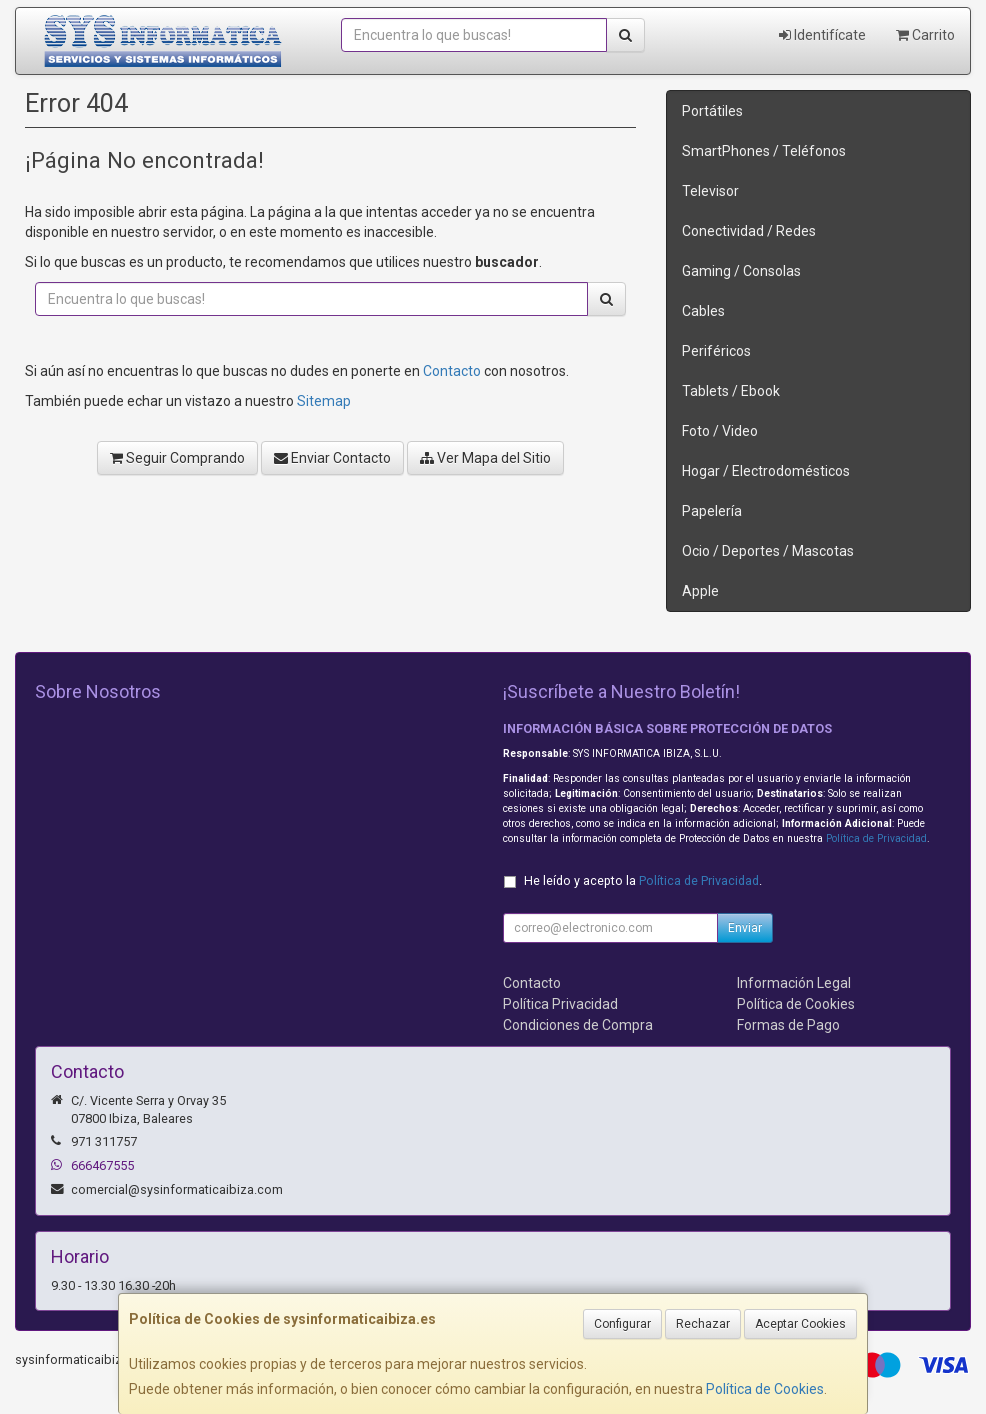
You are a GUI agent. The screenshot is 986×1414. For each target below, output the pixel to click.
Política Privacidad (560, 1004)
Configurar (622, 1324)
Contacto (452, 371)
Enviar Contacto (332, 458)
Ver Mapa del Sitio (485, 458)
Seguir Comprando (177, 458)
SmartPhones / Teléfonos (764, 151)
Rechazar (703, 1324)
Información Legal (794, 983)
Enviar (745, 928)
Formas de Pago (788, 1025)
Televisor (710, 191)
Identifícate (822, 35)
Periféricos (716, 351)
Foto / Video (720, 431)
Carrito (925, 35)
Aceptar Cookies (800, 1324)
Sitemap (324, 401)
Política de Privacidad (876, 838)
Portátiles (712, 111)
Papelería (712, 511)
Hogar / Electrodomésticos (766, 471)
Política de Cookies (765, 1389)
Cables (703, 311)
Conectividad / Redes (749, 231)
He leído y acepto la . (643, 880)
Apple (700, 591)
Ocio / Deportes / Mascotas (768, 551)
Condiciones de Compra (578, 1025)
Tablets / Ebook (731, 391)
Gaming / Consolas (741, 271)
